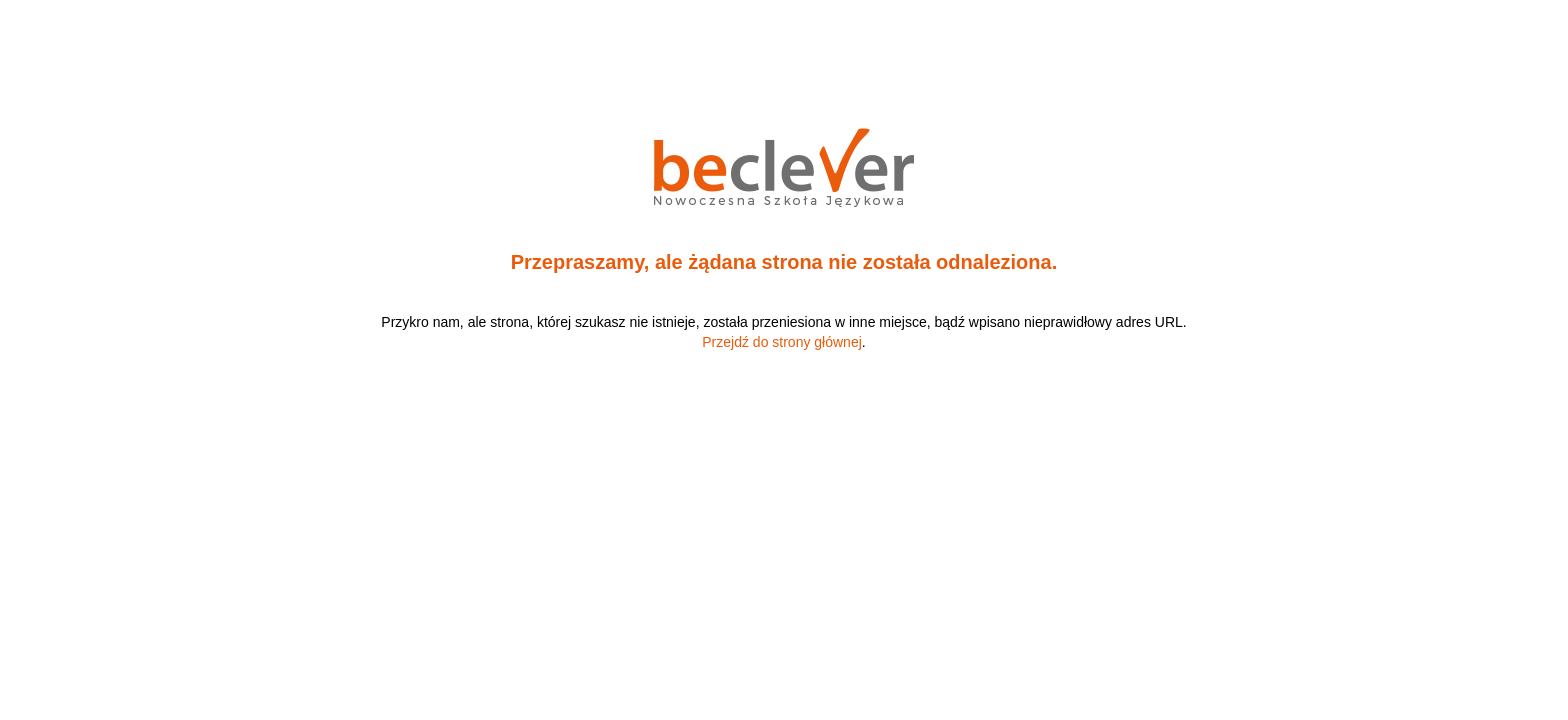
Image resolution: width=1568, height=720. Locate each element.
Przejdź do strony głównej (782, 342)
